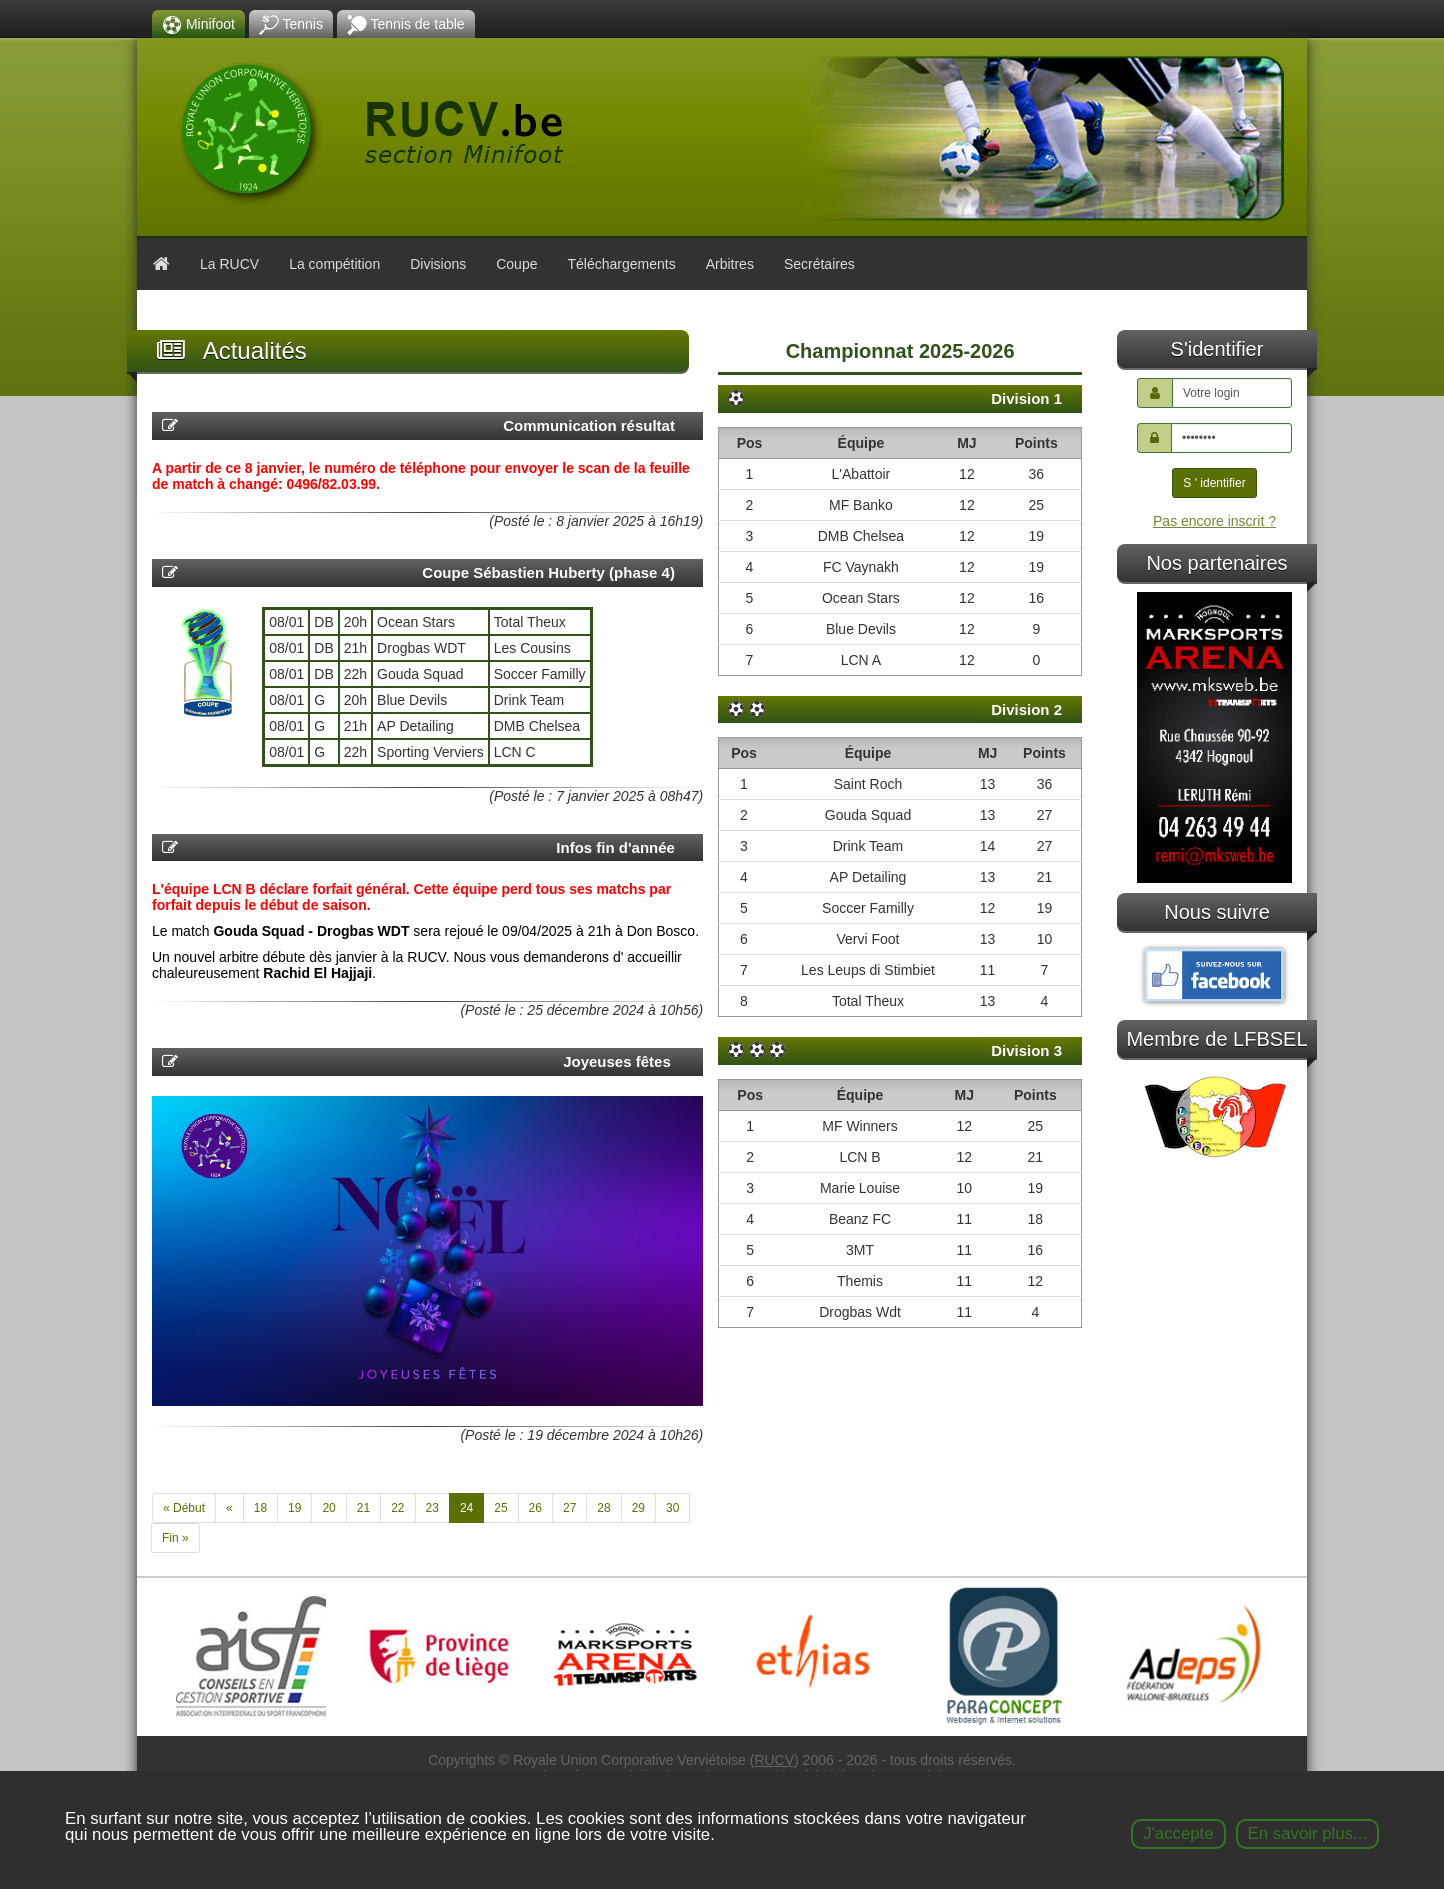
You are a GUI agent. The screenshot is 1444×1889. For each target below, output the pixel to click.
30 (672, 1508)
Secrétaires (819, 264)
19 (294, 1508)
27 (569, 1508)
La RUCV (229, 264)
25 (500, 1508)
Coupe (516, 264)
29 (638, 1508)
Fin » (175, 1538)
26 (535, 1508)
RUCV (774, 1760)
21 (363, 1508)
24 (466, 1508)
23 (432, 1508)
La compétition (334, 264)
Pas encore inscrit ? (1214, 521)
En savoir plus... (1307, 1833)
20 (328, 1508)
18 (260, 1508)
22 (397, 1508)
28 (603, 1508)
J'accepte (1178, 1833)
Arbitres (730, 264)
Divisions (438, 264)
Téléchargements (621, 264)
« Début (184, 1508)
